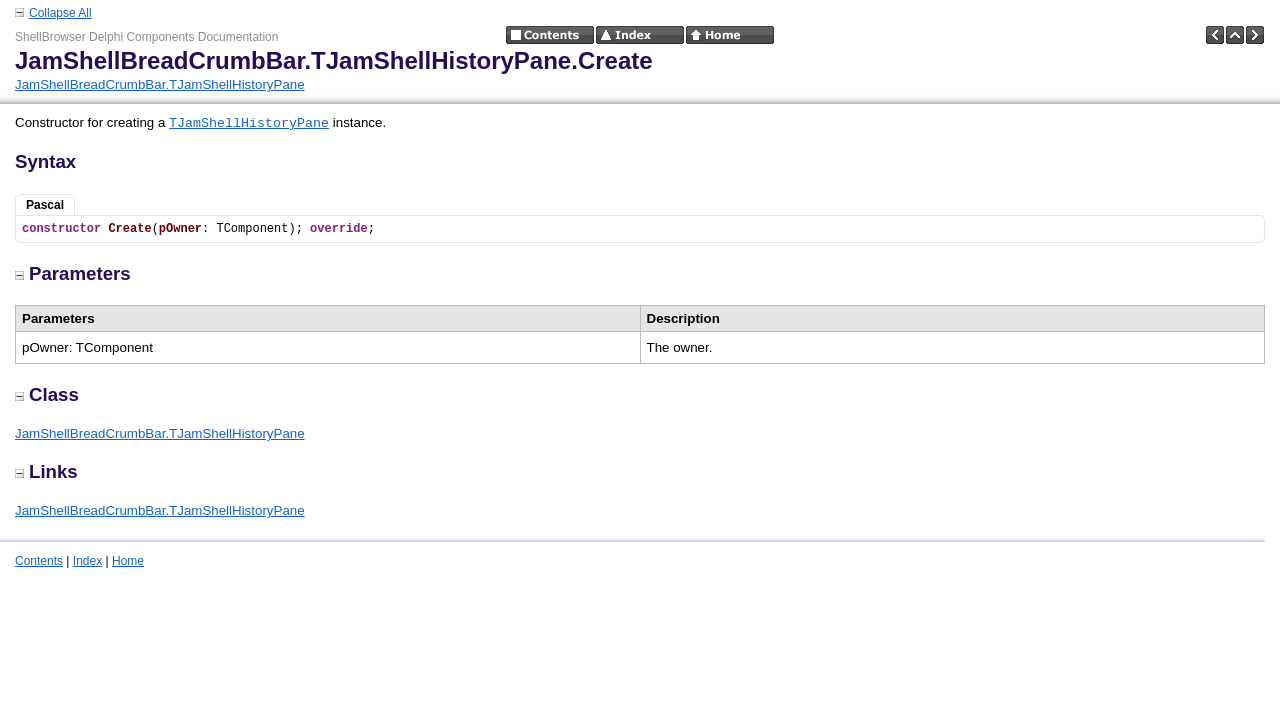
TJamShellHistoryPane (249, 123)
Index (87, 561)
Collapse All (60, 13)
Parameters (73, 273)
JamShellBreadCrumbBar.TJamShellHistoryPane (160, 84)
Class (47, 394)
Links (46, 471)
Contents (39, 561)
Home (128, 561)
